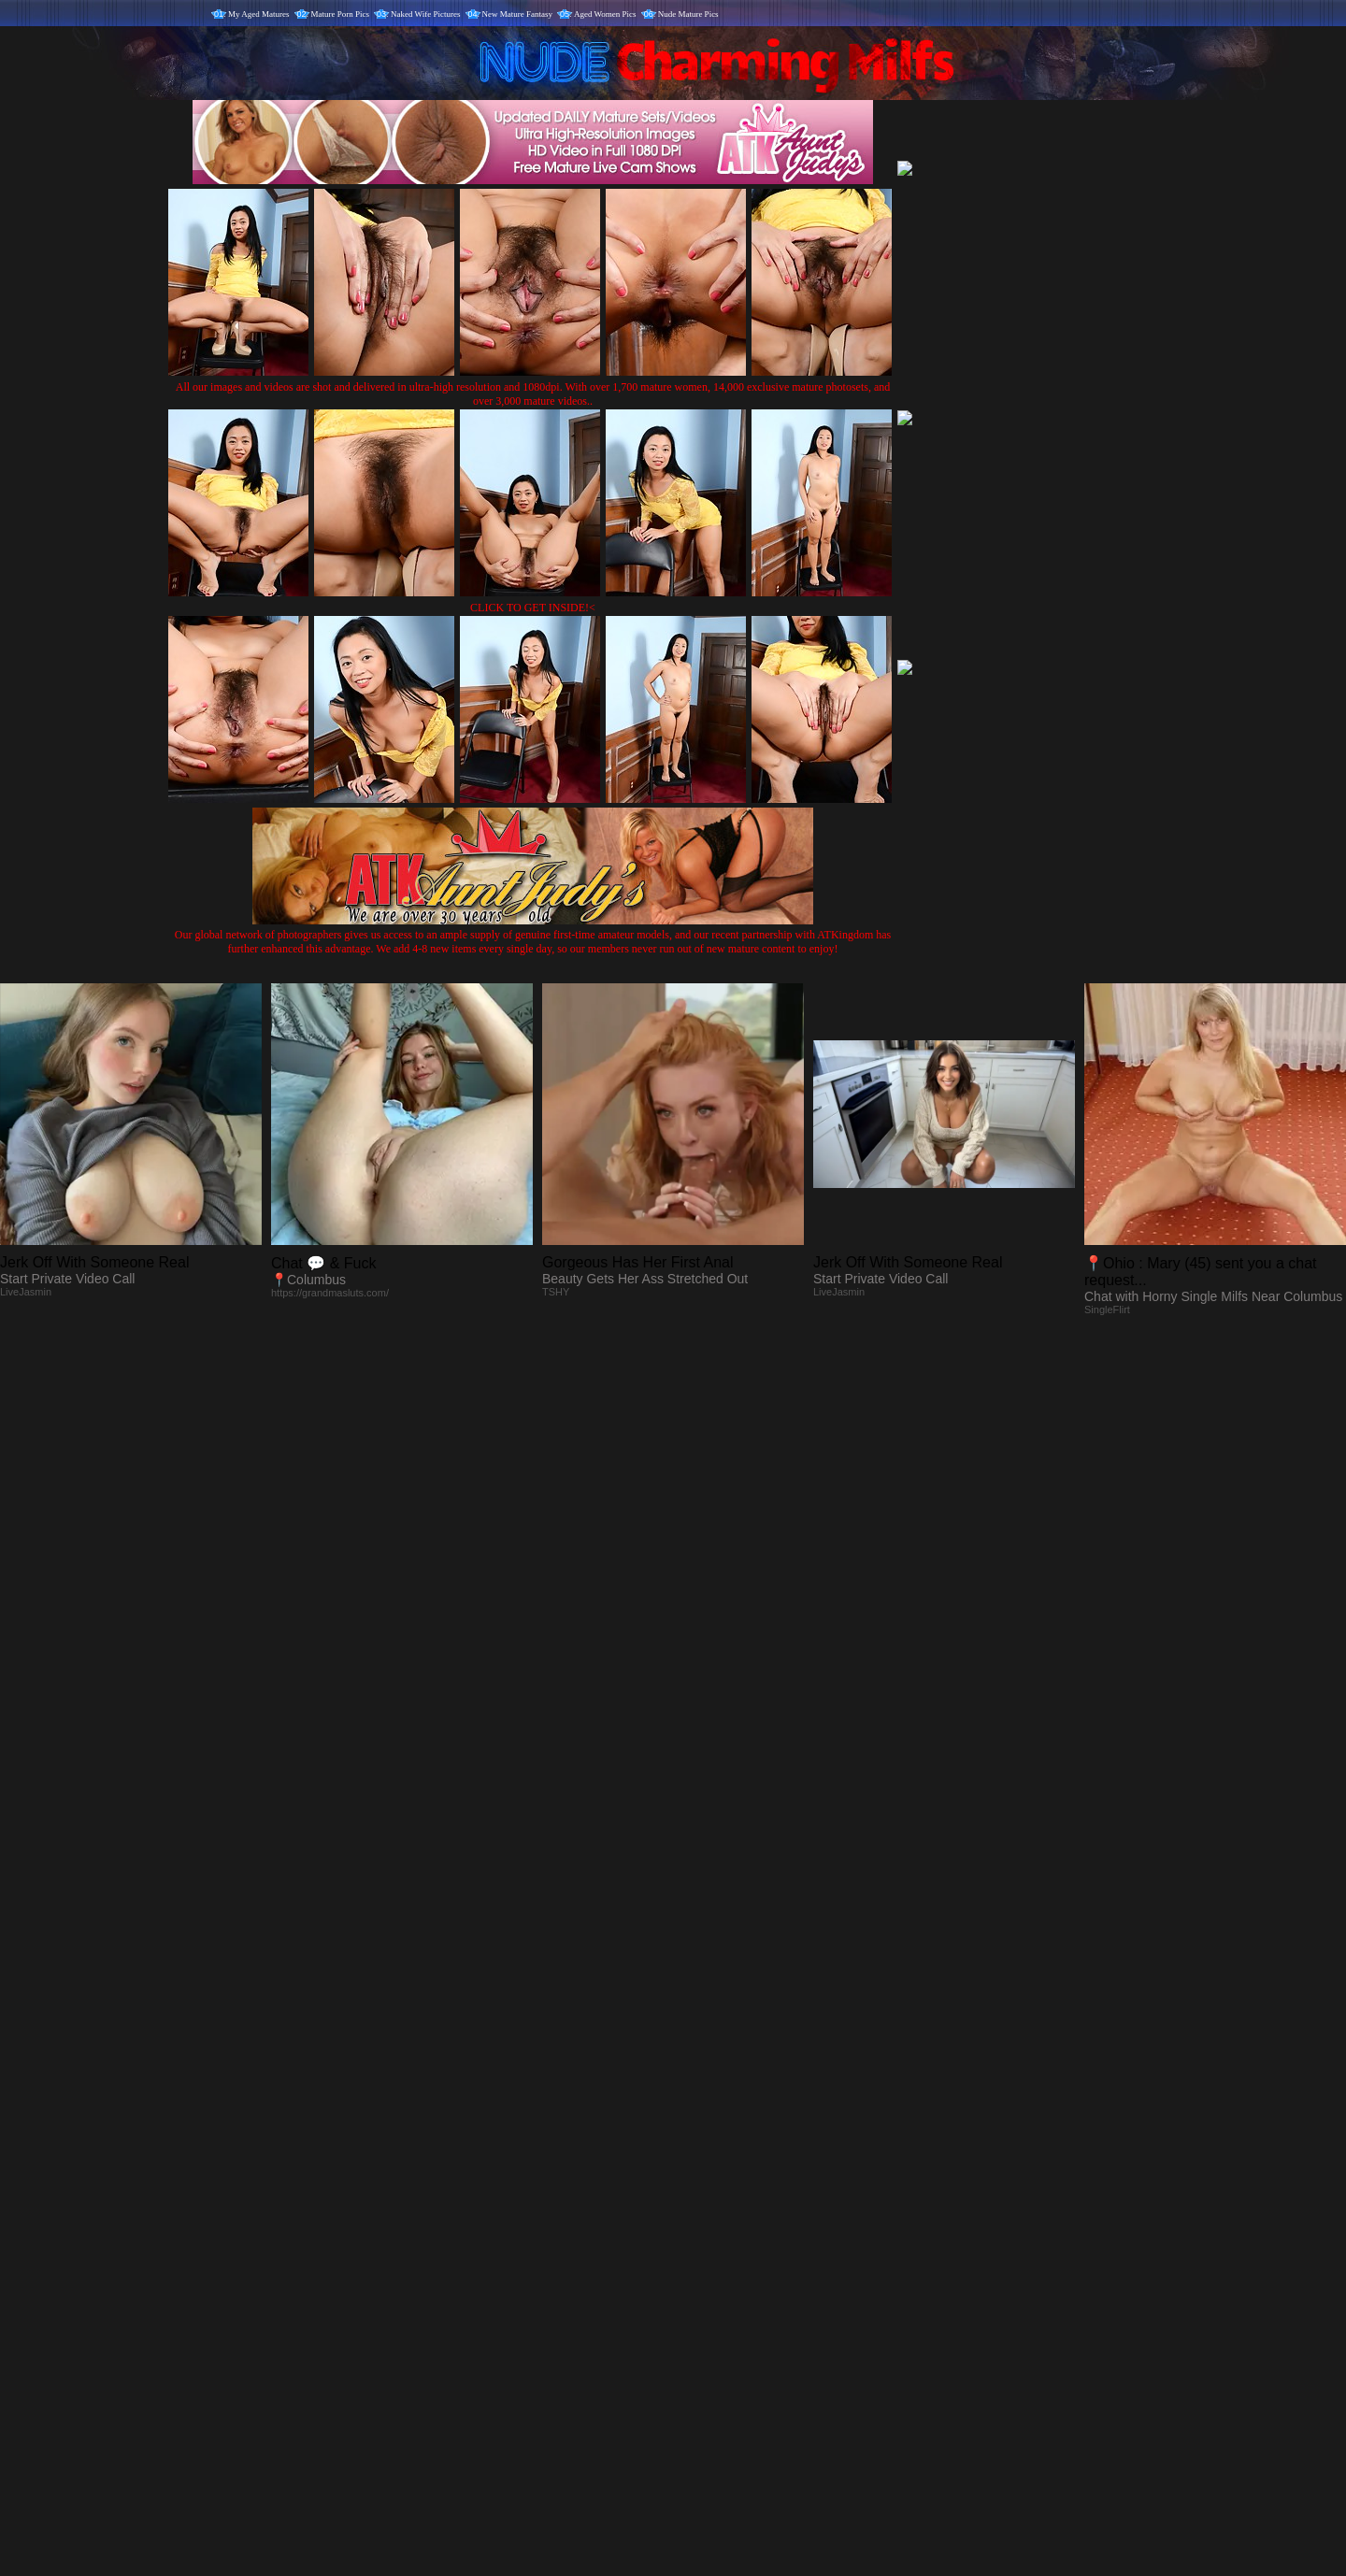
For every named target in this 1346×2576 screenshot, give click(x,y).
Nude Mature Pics (688, 14)
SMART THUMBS (706, 2186)
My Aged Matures (259, 14)
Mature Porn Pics (340, 14)
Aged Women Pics (605, 14)
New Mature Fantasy (517, 14)
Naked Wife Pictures (425, 14)
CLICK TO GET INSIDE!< (532, 607)
